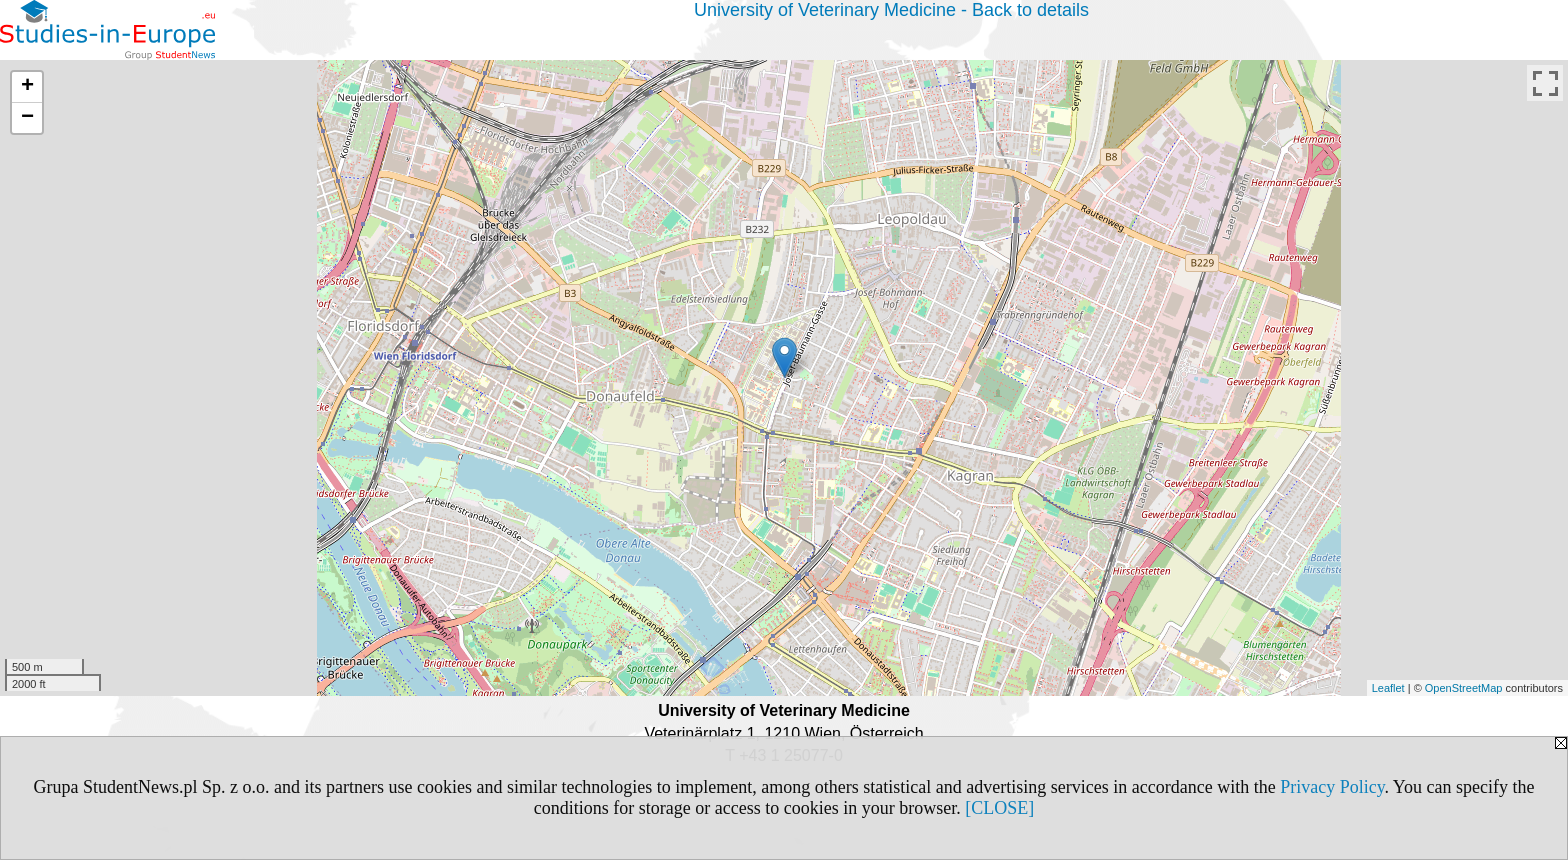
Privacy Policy (1332, 787)
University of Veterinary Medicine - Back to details (891, 10)
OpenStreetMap (1464, 688)
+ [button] (27, 87)
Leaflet (1388, 688)
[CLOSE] (999, 808)
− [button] (27, 118)
